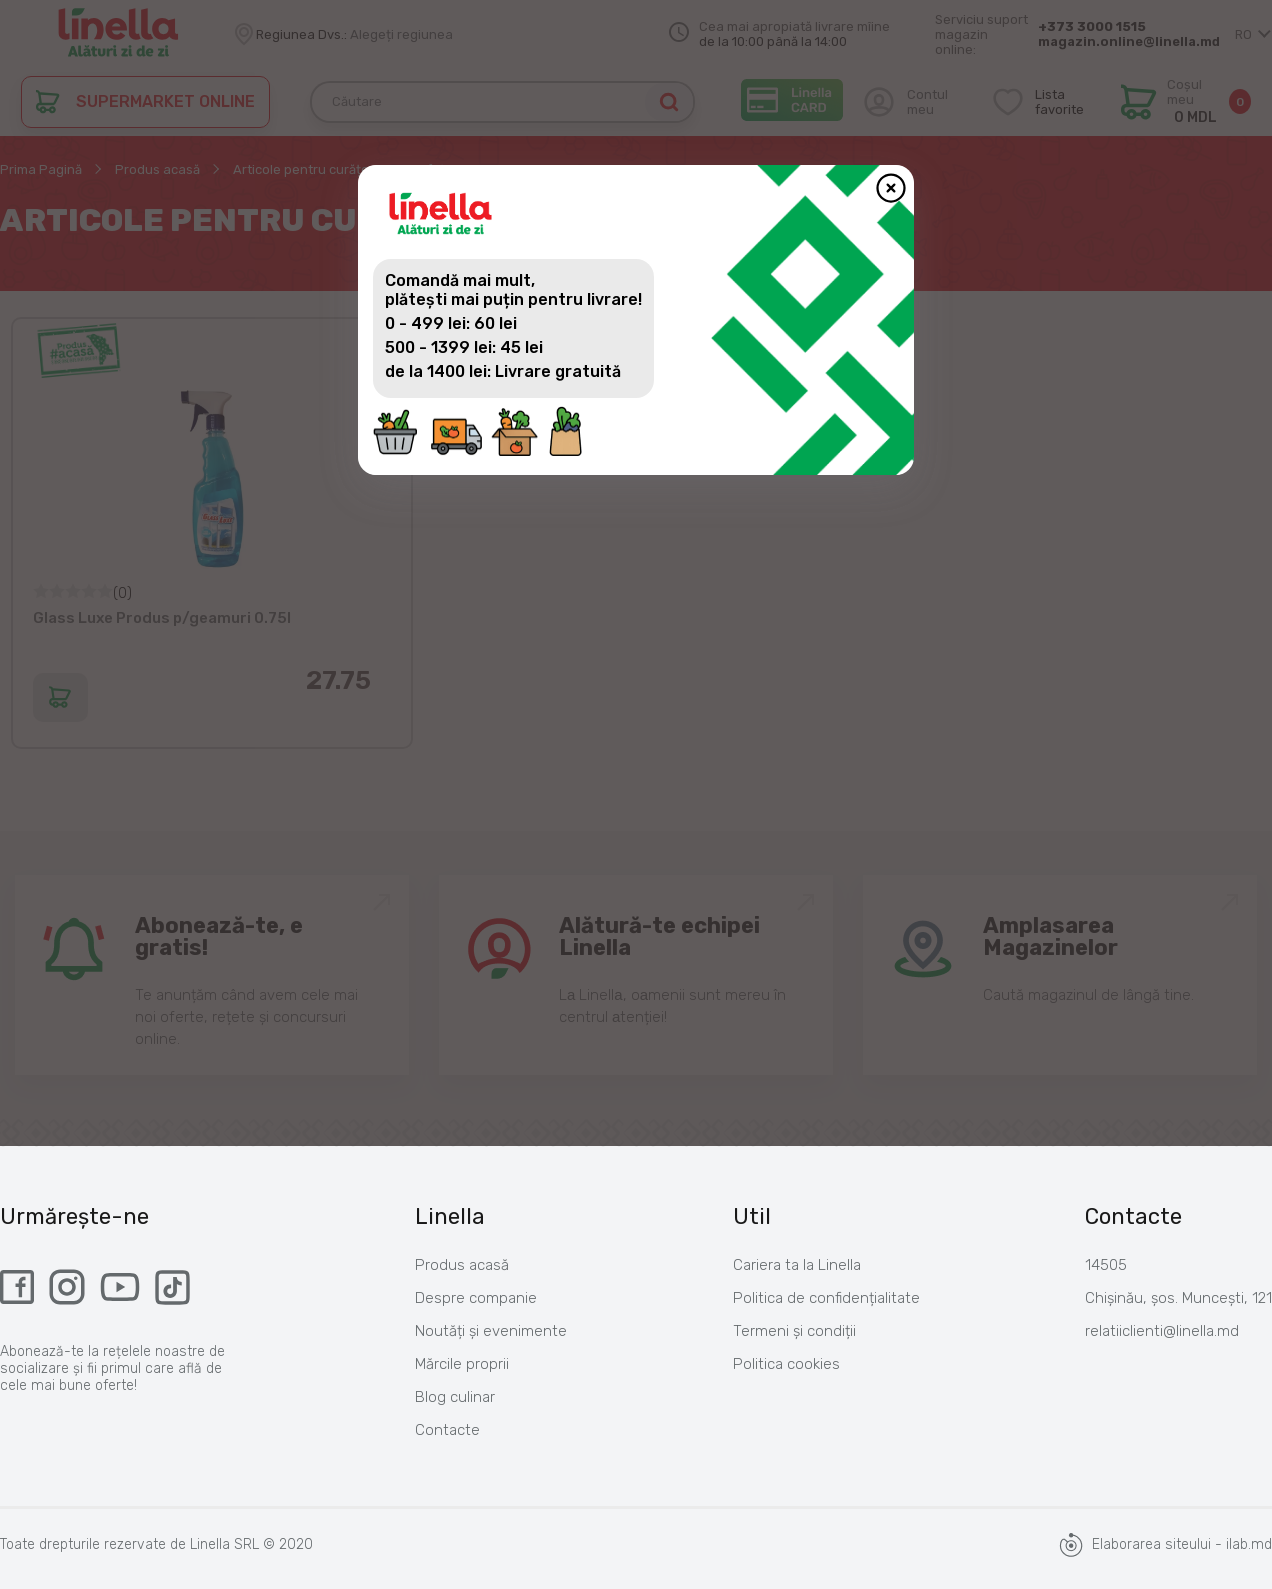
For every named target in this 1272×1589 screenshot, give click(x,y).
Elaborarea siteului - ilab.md (1165, 1545)
